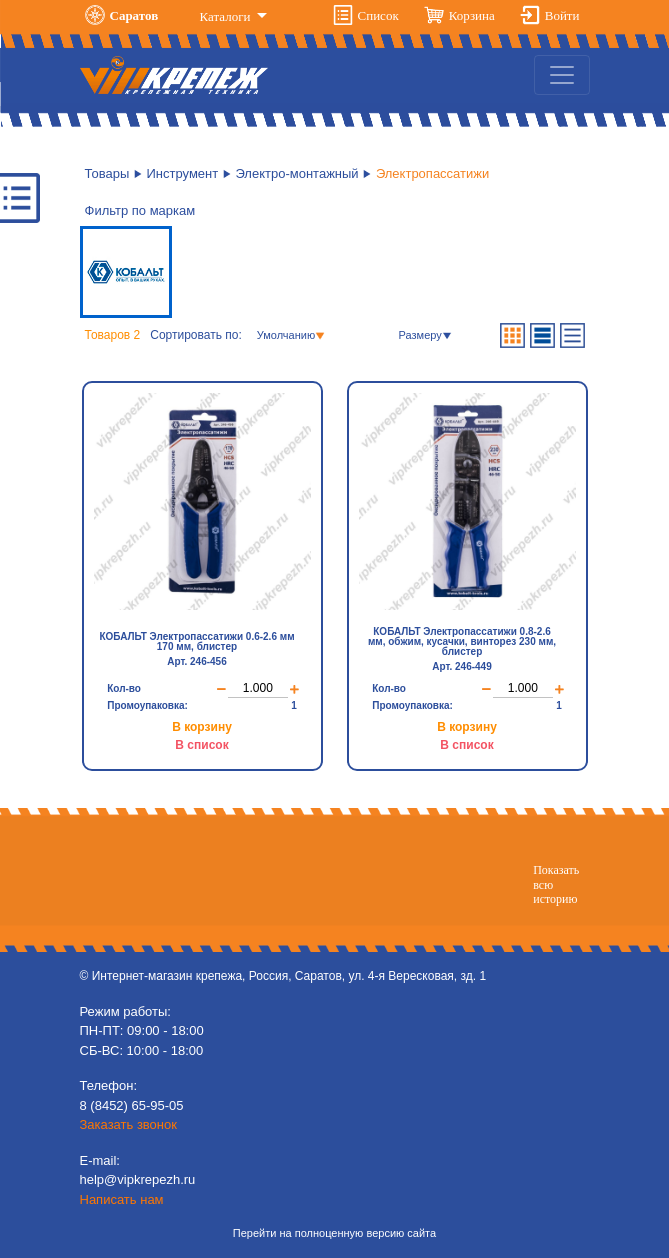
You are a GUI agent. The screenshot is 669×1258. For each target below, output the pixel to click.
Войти (562, 15)
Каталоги (227, 16)
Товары (107, 173)
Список (378, 15)
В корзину (202, 727)
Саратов (134, 15)
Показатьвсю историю (556, 884)
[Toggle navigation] (562, 75)
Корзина (472, 15)
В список (201, 745)
